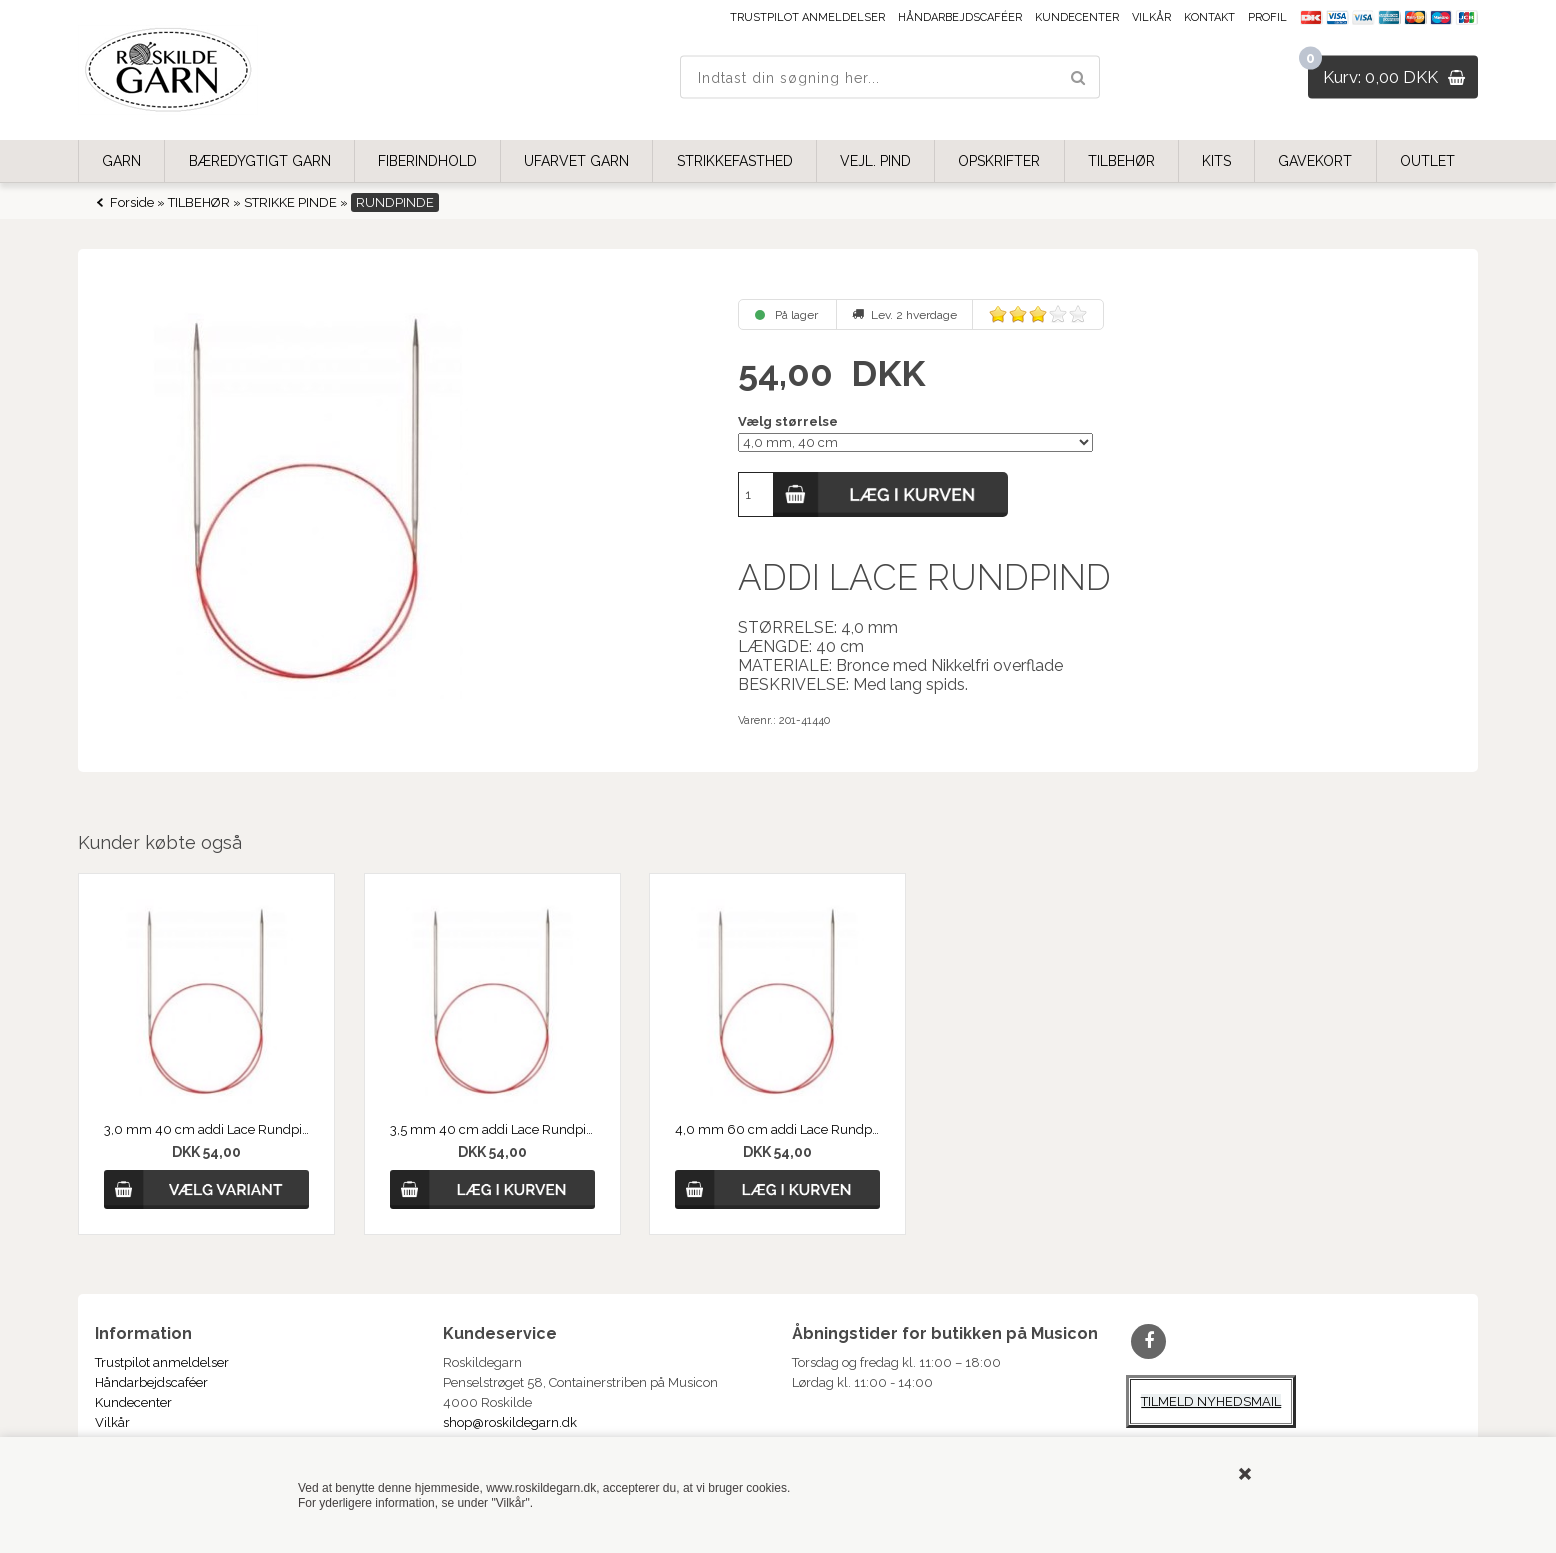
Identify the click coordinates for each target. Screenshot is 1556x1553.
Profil (1267, 17)
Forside (132, 202)
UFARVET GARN (576, 161)
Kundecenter (1077, 17)
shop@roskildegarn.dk (510, 1422)
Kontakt (1209, 17)
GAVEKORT (1315, 161)
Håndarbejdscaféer (960, 17)
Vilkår (1151, 17)
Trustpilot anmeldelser (807, 17)
